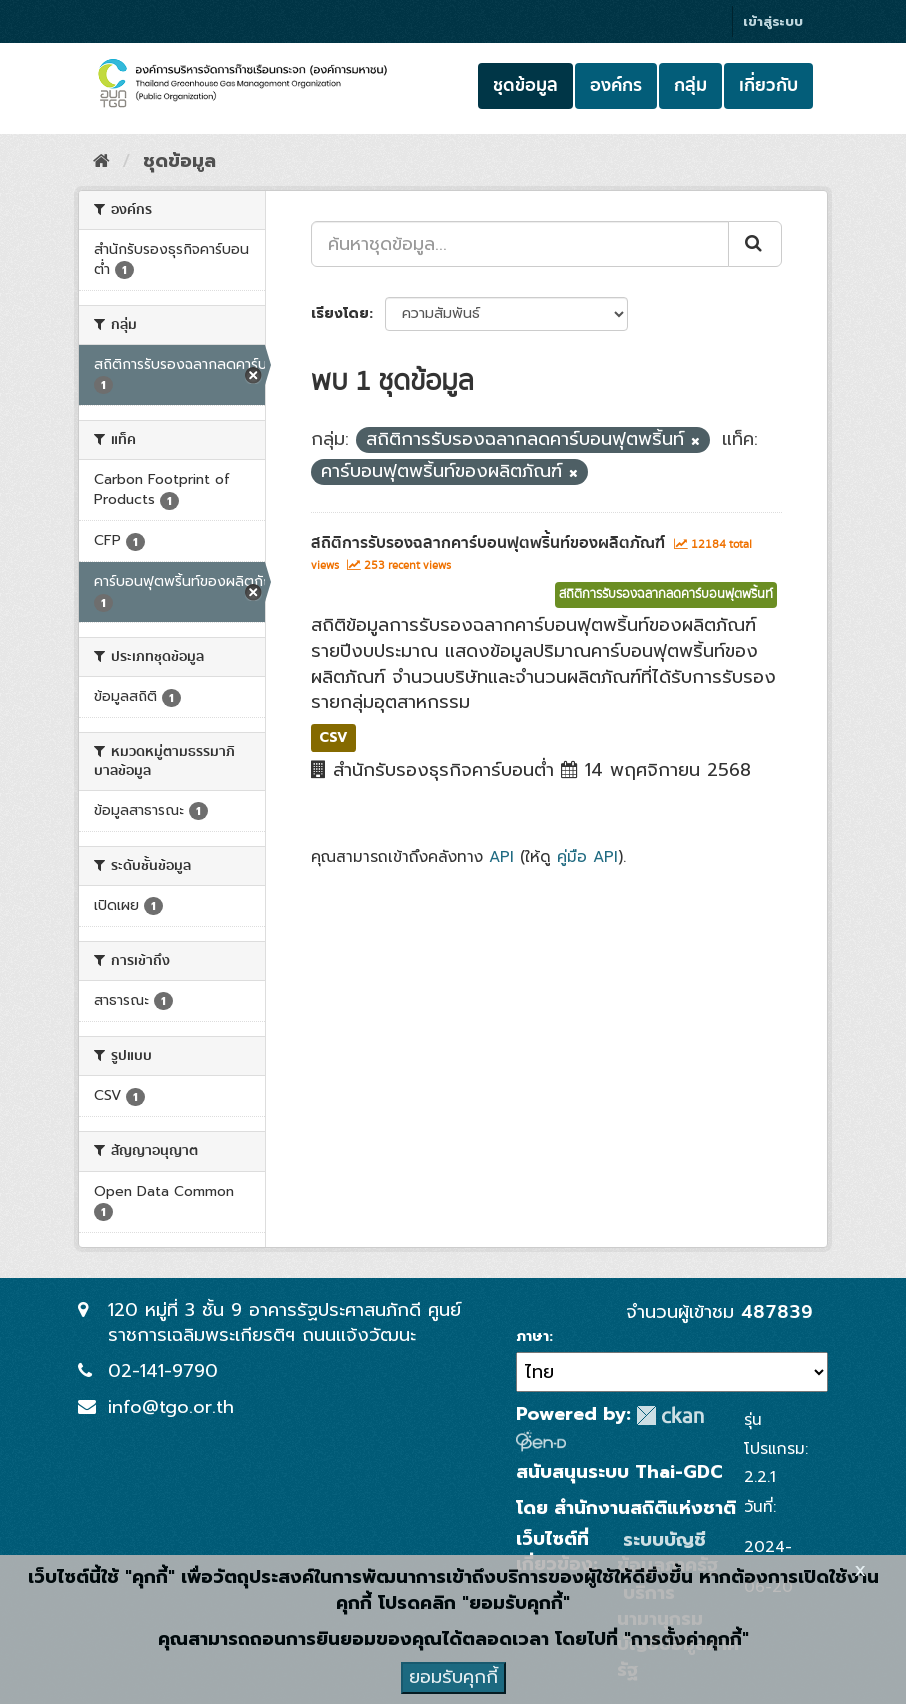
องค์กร (616, 85)
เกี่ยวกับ (768, 85)
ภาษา (532, 1337)
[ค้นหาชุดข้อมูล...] (520, 244)
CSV (333, 737)
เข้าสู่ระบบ (773, 21)
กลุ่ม (690, 85)
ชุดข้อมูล (525, 85)
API (501, 856)
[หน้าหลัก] (101, 161)
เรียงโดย (340, 313)
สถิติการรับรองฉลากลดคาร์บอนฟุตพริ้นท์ (666, 594)
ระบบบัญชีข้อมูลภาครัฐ (667, 1553)
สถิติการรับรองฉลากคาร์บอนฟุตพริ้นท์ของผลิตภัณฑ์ (488, 543)
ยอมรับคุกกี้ (453, 1677)
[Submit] (755, 244)
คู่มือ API (587, 856)
